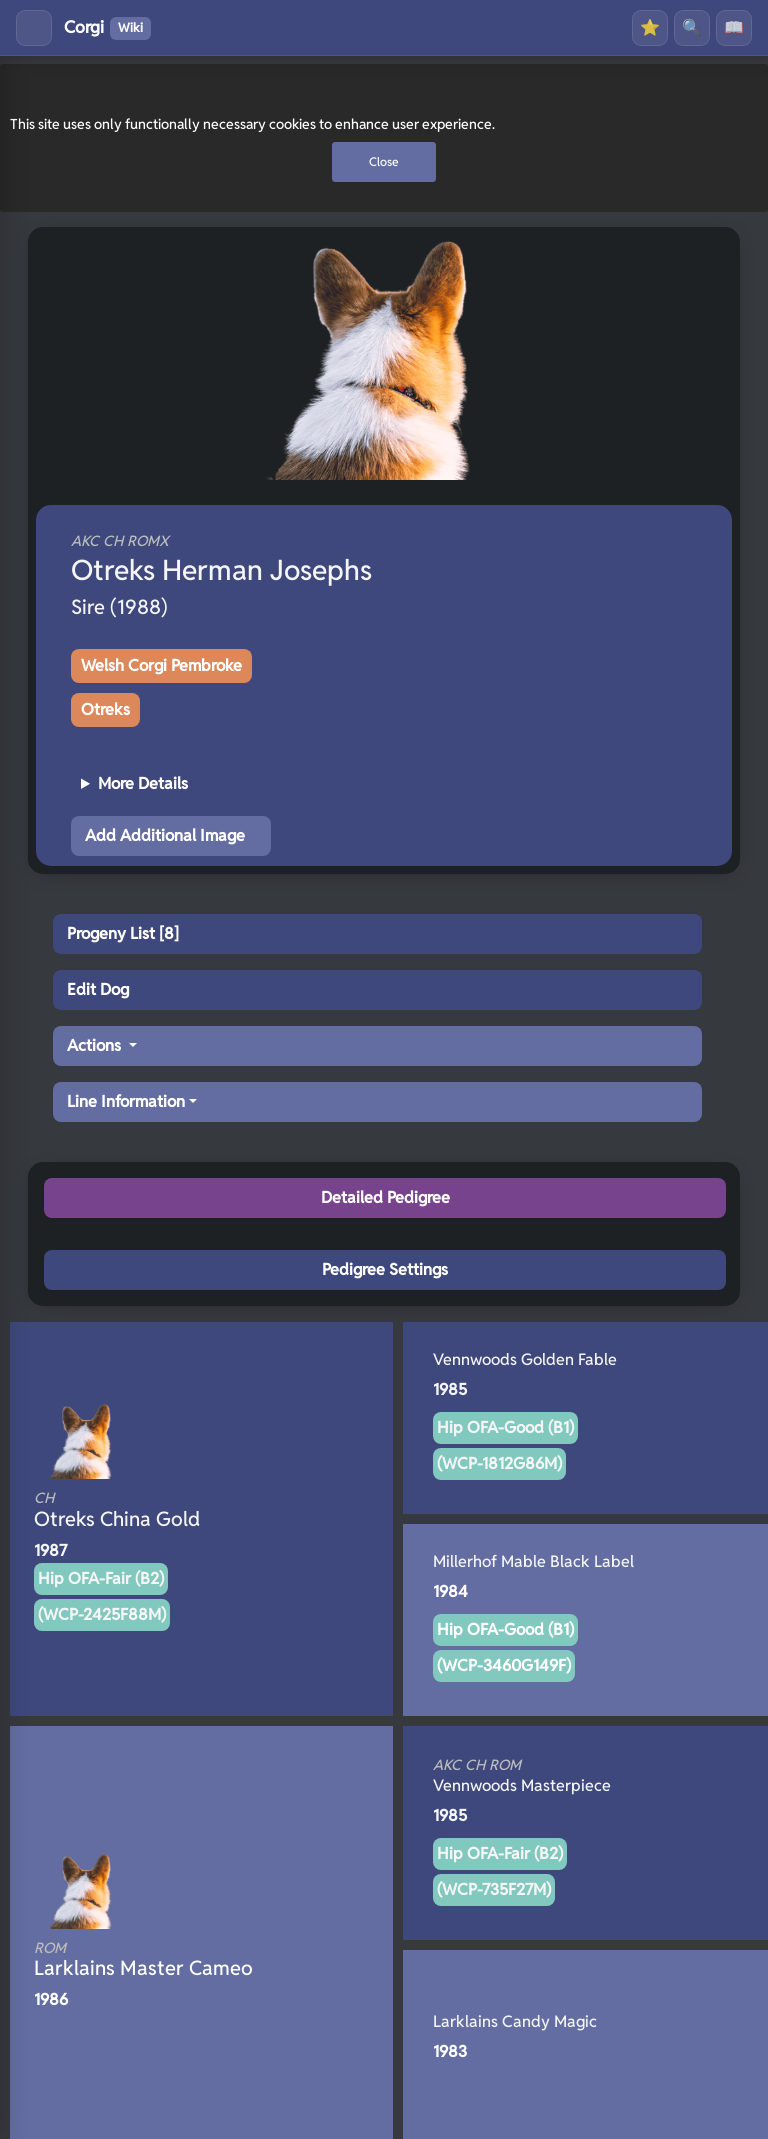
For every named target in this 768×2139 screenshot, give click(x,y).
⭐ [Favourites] (650, 27)
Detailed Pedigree (385, 1197)
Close (384, 161)
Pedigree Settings (385, 1269)
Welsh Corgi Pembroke (161, 665)
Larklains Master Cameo (168, 1960)
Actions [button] (96, 1045)
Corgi (107, 28)
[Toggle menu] (34, 28)
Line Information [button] (126, 1101)
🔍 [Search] (692, 27)
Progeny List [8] (123, 933)
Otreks (105, 709)
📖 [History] (734, 27)
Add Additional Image (165, 835)
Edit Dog (98, 989)
